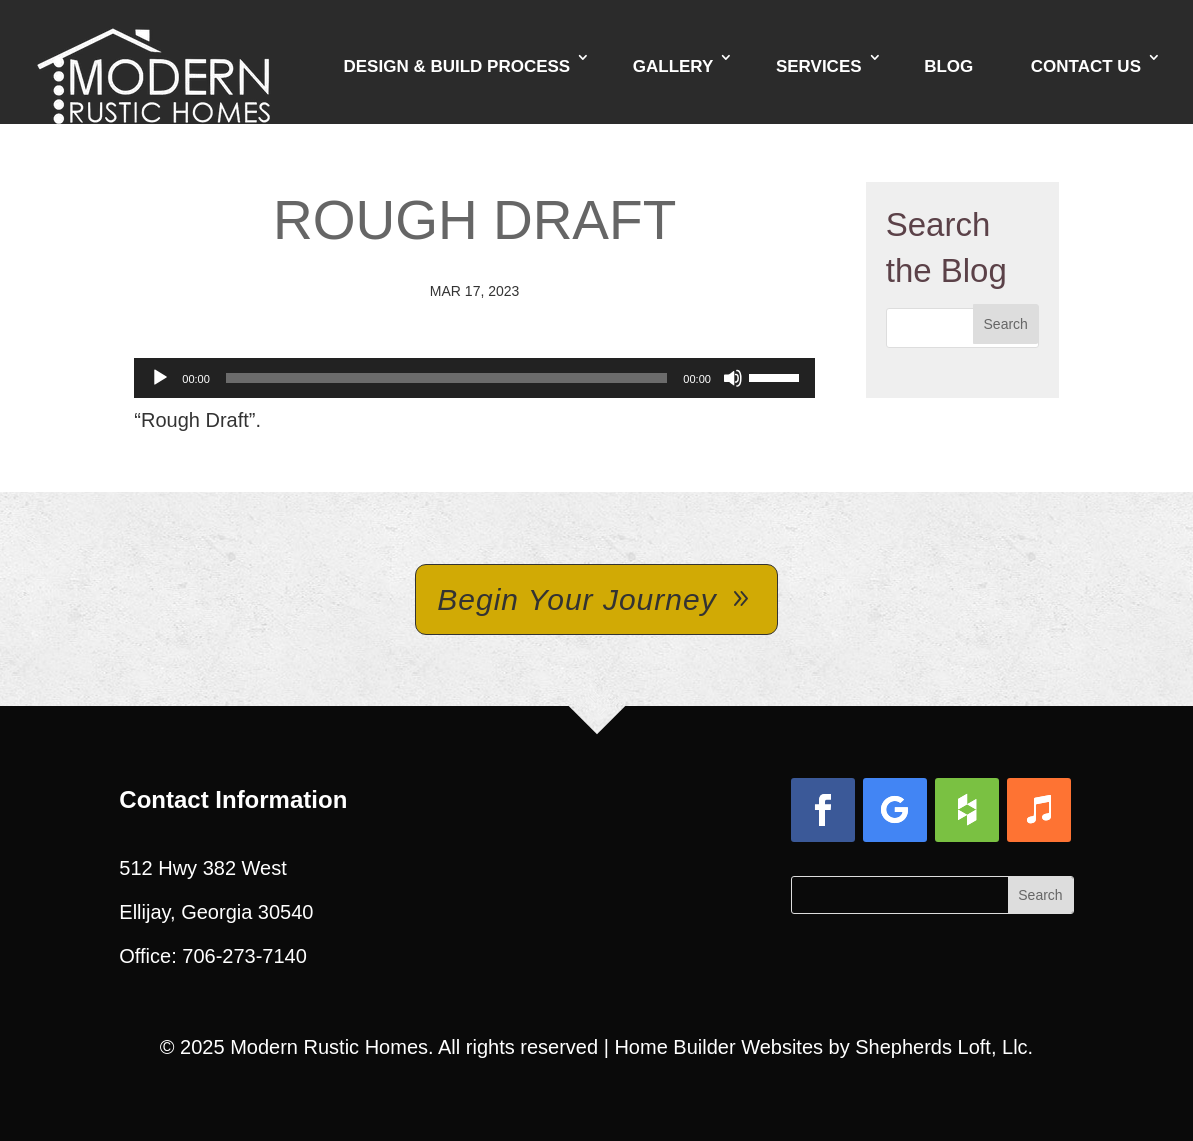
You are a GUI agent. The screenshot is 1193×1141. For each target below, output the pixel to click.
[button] (1006, 324)
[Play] (160, 378)
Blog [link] (948, 66)
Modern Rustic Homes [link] (329, 1047)
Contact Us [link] (1086, 66)
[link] (153, 60)
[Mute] (733, 378)
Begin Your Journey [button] (576, 599)
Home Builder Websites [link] (718, 1047)
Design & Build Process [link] (456, 66)
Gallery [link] (673, 66)
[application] (474, 378)
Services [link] (819, 66)
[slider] (447, 378)
